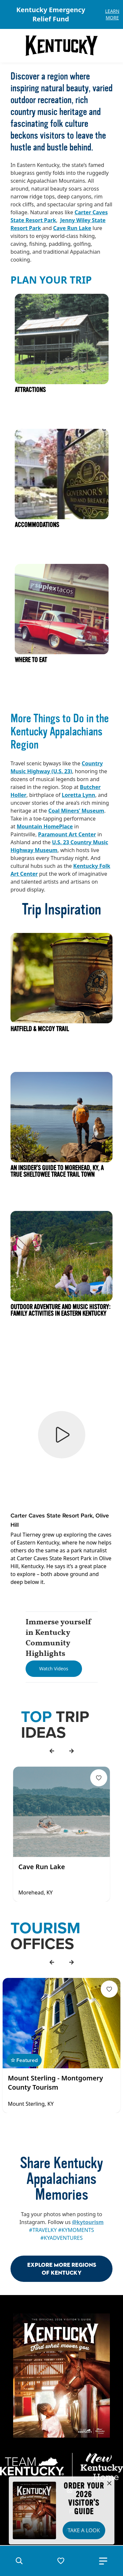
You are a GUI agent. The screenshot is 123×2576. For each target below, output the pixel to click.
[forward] (71, 1751)
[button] (19, 2561)
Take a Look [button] (84, 2530)
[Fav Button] (98, 1777)
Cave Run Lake (72, 228)
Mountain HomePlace (45, 826)
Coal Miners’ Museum (76, 810)
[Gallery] (61, 14)
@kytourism (87, 2222)
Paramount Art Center (67, 834)
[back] (52, 1751)
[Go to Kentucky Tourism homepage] (62, 45)
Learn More (112, 14)
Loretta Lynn (78, 795)
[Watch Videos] (54, 1668)
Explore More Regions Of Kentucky (61, 2269)
